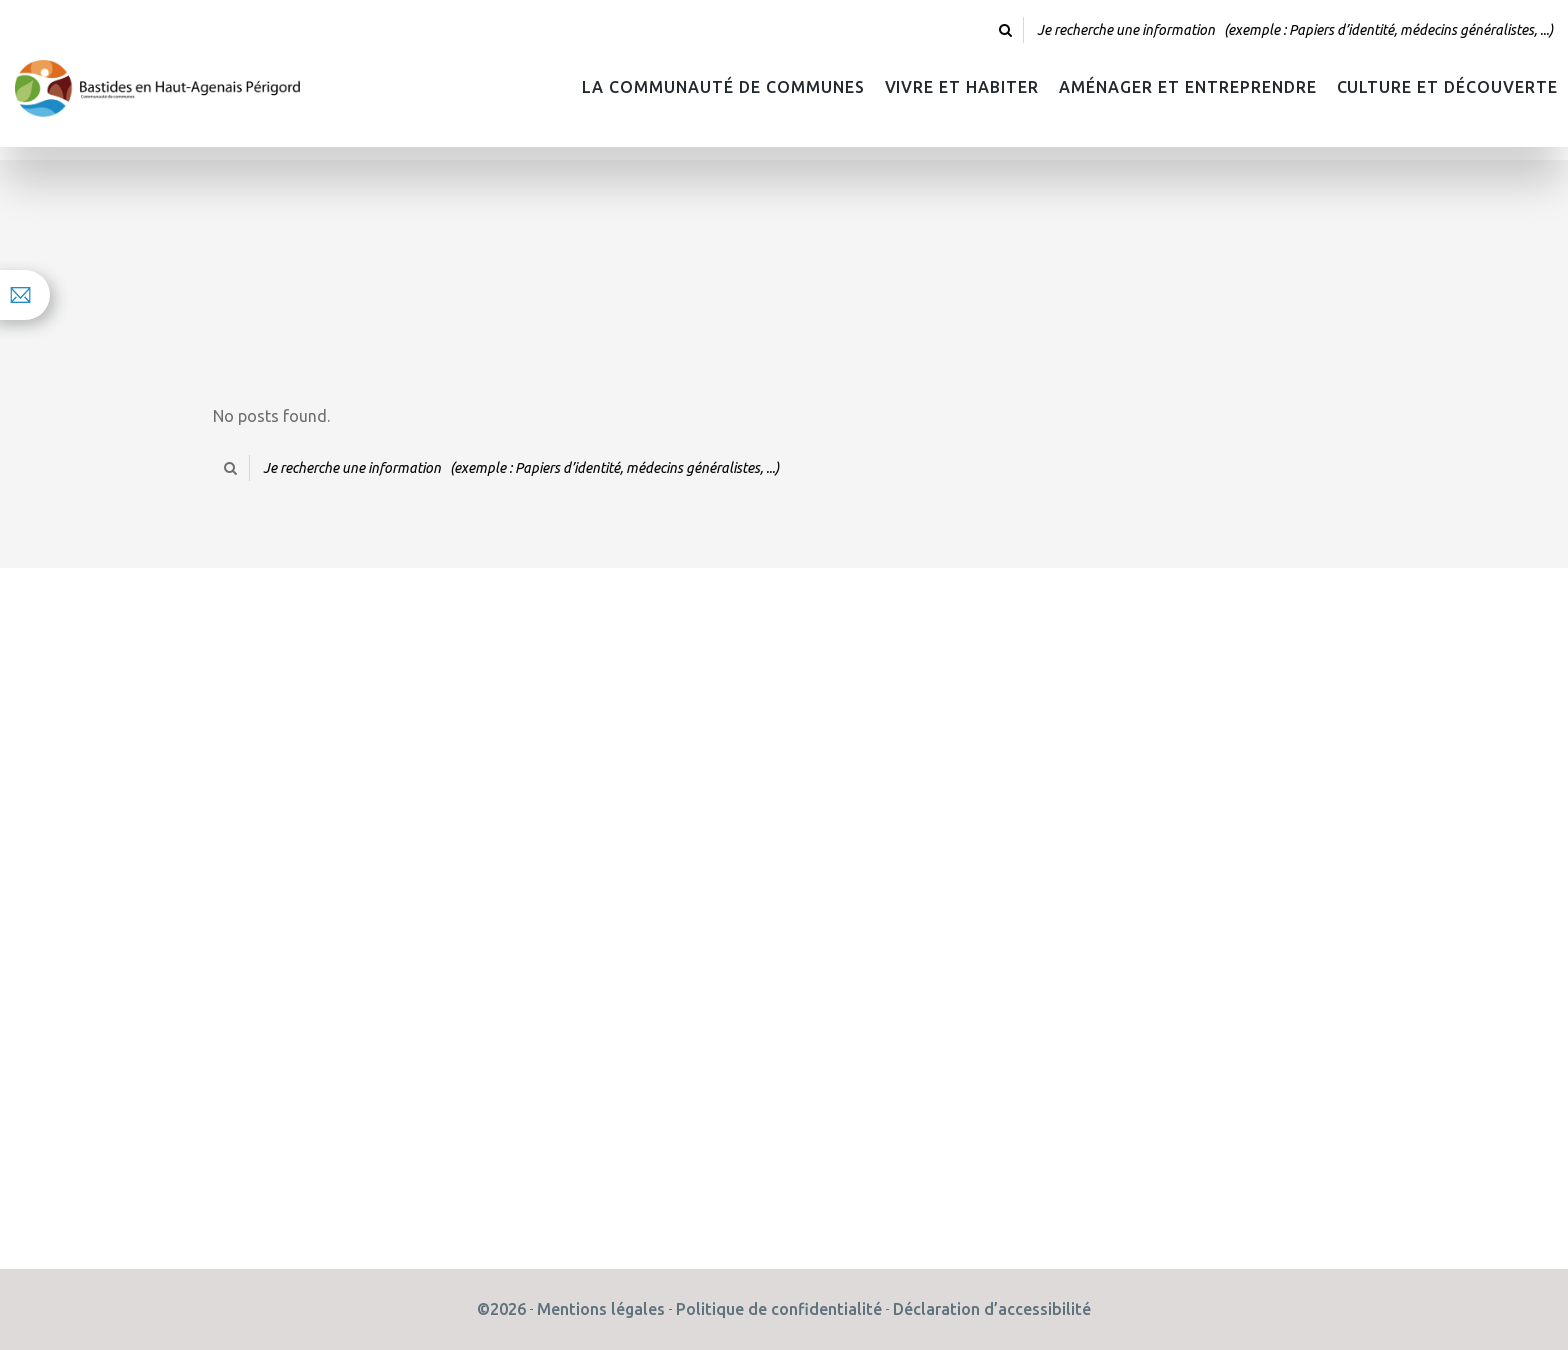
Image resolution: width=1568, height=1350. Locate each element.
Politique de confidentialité (779, 1309)
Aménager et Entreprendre (1187, 87)
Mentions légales (601, 1309)
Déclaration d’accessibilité (992, 1309)
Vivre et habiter (962, 87)
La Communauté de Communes (723, 87)
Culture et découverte (1447, 87)
